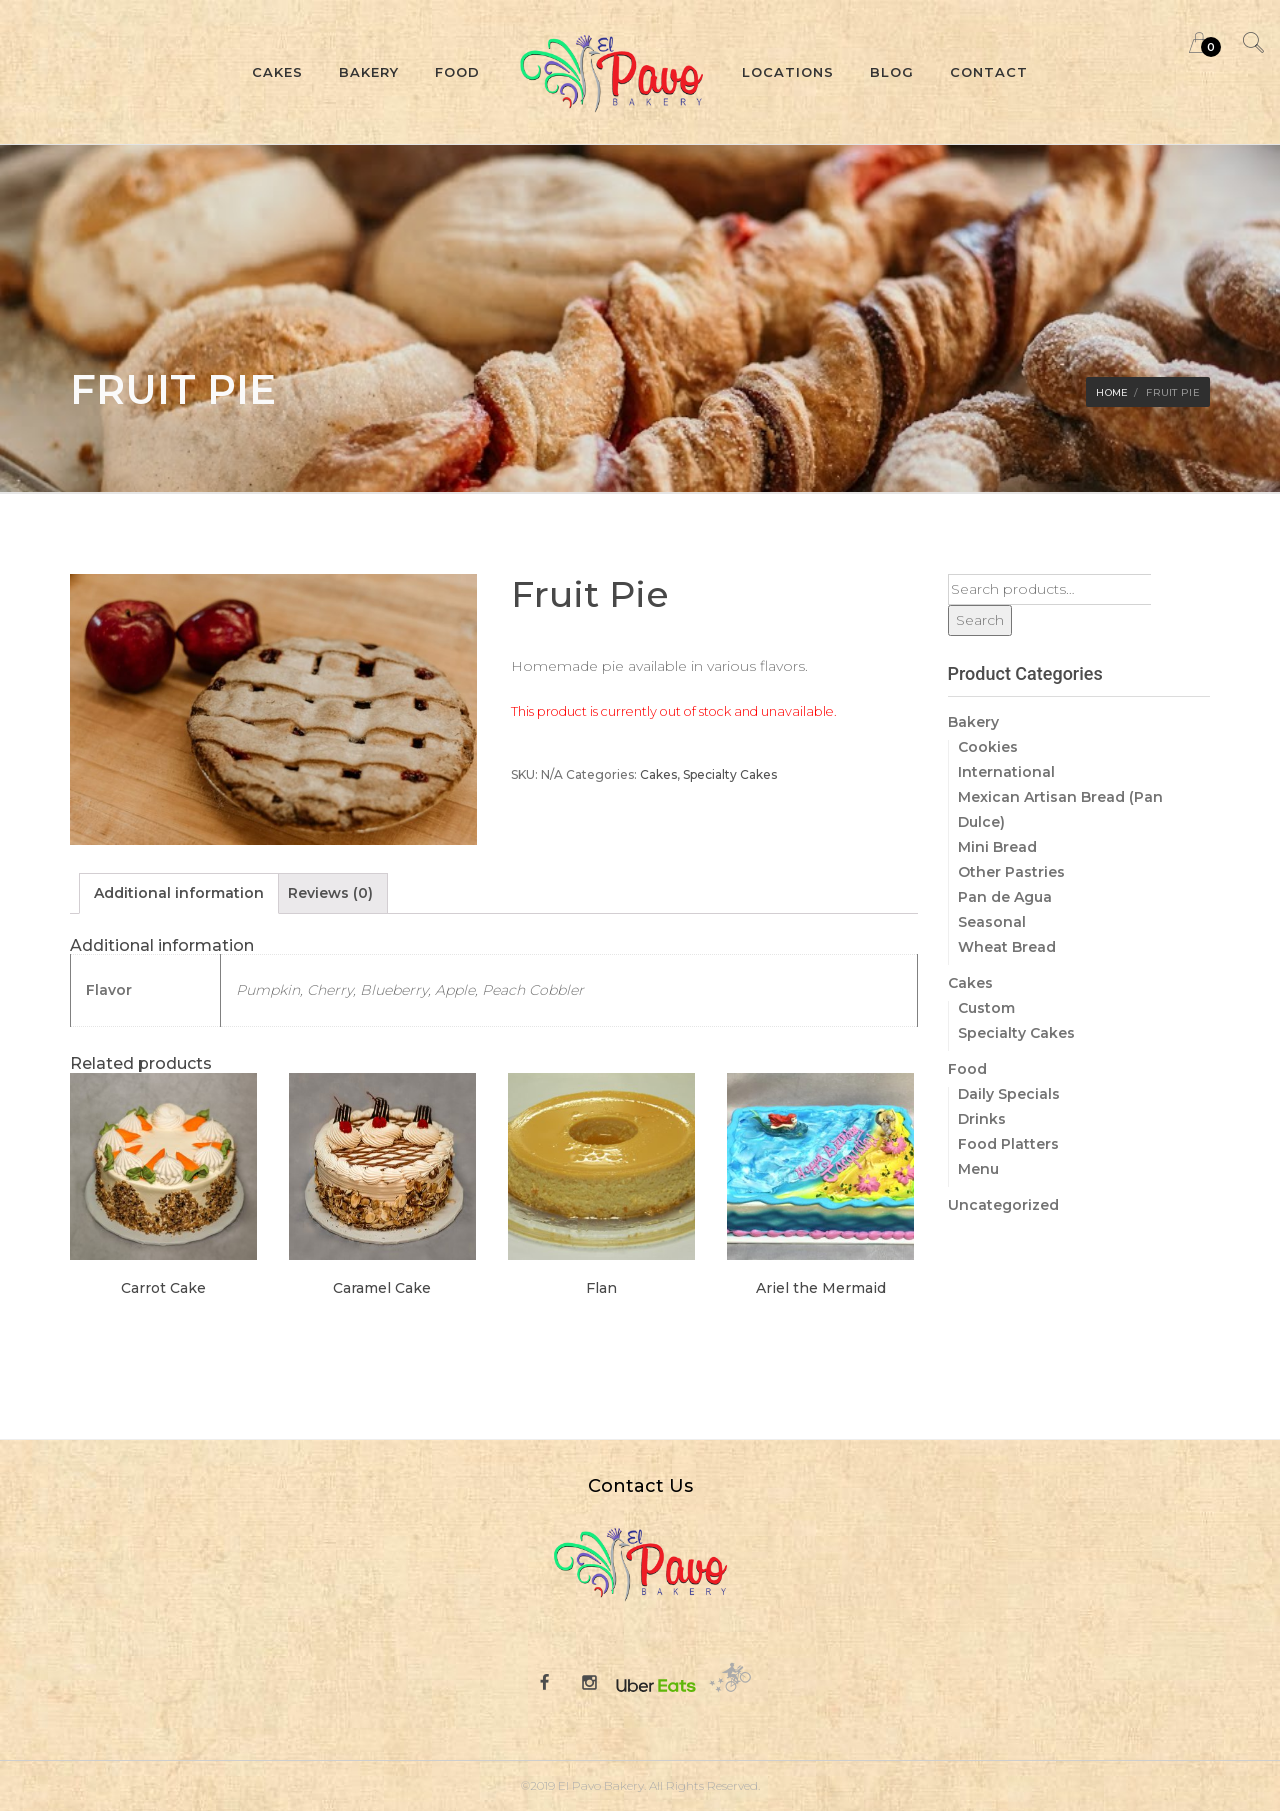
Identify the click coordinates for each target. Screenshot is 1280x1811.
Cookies (988, 747)
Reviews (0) (330, 893)
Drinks (982, 1119)
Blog (892, 72)
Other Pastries (1011, 872)
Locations (788, 72)
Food (457, 72)
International (1006, 772)
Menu (978, 1169)
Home (1112, 392)
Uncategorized (1003, 1205)
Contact (989, 72)
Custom (986, 1008)
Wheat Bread (1007, 947)
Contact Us (640, 1486)
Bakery (369, 72)
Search (980, 620)
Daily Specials (1009, 1094)
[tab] (179, 893)
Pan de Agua (1005, 897)
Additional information (179, 893)
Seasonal (992, 922)
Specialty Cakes (730, 774)
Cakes (277, 72)
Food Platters (1008, 1144)
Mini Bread (997, 847)
